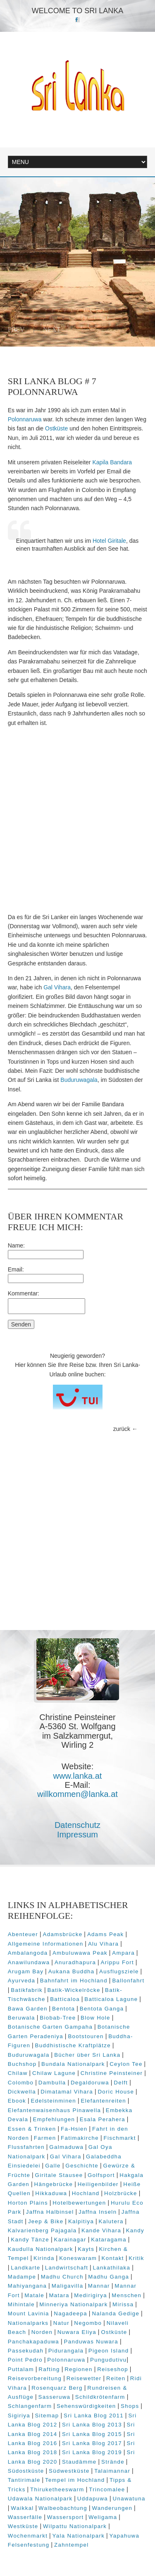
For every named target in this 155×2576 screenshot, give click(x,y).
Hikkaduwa (51, 2193)
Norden (42, 2332)
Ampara (123, 1953)
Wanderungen (112, 2508)
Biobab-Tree (58, 2018)
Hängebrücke (53, 2184)
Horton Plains (28, 2203)
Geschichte (81, 2166)
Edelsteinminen (53, 2101)
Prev (16, 329)
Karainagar (70, 2239)
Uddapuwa (92, 2498)
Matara (59, 2295)
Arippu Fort (117, 1962)
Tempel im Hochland (75, 2480)
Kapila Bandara (112, 462)
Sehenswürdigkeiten (86, 2406)
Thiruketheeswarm (57, 2489)
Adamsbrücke (63, 1934)
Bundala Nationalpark (73, 2064)
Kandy (135, 2230)
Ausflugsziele (119, 1971)
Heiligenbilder (98, 2184)
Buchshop (22, 2064)
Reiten (115, 2378)
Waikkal (22, 2508)
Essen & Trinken (32, 2129)
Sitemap (47, 2415)
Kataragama (108, 2239)
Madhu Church (62, 2277)
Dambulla (52, 2082)
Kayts (86, 2249)
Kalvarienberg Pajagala (42, 2230)
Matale (34, 2295)
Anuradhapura (75, 1962)
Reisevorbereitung (35, 2378)
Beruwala (21, 2018)
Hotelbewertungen (79, 2203)
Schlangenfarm (30, 2406)
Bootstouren (85, 2036)
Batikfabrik (27, 1990)
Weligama (102, 2517)
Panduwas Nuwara (91, 2341)
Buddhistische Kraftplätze (73, 2045)
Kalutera (111, 2221)
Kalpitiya (81, 2221)
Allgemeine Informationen (45, 1944)
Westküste (23, 2526)
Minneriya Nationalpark (73, 2304)
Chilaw (18, 2073)
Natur (61, 2323)
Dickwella (22, 2092)
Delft (121, 2082)
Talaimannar (112, 2471)
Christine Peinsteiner (112, 2073)
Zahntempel (71, 2545)
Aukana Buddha (71, 1971)
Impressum (77, 1834)
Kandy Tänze (30, 2239)
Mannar (99, 2286)
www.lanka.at (77, 1775)
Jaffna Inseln (98, 2212)
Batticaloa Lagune (111, 1999)
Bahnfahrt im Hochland (73, 1980)
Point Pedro (25, 2360)
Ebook (17, 2101)
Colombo (21, 2082)
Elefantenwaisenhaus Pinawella (54, 2110)
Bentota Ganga (102, 2009)
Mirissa (123, 2304)
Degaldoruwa (90, 2082)
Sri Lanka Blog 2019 (92, 2452)
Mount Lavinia (28, 2313)
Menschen (126, 2295)
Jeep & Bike (46, 2221)
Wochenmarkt (28, 2536)
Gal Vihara (57, 987)
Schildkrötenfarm (100, 2397)
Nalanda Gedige (115, 2313)
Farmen (45, 2138)
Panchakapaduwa (33, 2341)
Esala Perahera (102, 2119)
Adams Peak (105, 1934)
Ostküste (56, 428)
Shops (130, 2406)
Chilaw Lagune (54, 2073)
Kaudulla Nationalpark (40, 2249)
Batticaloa (65, 1999)
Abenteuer (23, 1934)
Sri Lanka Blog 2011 (94, 2415)
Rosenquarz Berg (56, 2388)
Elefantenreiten (103, 2101)
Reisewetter (84, 2378)
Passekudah (26, 2351)
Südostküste (26, 2471)
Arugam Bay (25, 1971)
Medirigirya (90, 2295)
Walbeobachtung (62, 2508)
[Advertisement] (77, 819)
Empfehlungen (54, 2119)
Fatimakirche (80, 2138)
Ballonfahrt (128, 1980)
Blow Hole (95, 2018)
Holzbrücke (120, 2193)
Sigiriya (19, 2415)
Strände (112, 2462)
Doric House (116, 2092)
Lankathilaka (112, 2268)
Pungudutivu (108, 2360)
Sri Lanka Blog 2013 (92, 2425)
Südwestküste (69, 2471)
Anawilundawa (29, 1962)
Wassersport (65, 2517)
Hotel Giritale (109, 540)
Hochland (86, 2193)
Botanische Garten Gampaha (50, 2027)
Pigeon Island (108, 2351)
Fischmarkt (119, 2138)
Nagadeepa (70, 2313)
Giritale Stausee (59, 2175)
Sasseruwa (54, 2397)
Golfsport (101, 2175)
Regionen (78, 2369)
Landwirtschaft (66, 2268)
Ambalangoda (28, 1953)
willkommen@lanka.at (77, 1794)
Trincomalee (107, 2489)
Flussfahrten (26, 2147)
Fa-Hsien (74, 2129)
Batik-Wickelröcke (73, 1990)
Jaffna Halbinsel (50, 2212)
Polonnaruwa (25, 419)
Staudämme (79, 2462)
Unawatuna (129, 2498)
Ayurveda (22, 1980)
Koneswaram (78, 2258)
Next (52, 329)
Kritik (136, 2258)
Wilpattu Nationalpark (75, 2526)
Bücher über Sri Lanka (87, 2055)
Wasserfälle (25, 2517)
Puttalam (21, 2369)
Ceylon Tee (126, 2064)
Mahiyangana (27, 2286)
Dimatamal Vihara (67, 2092)
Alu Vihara (103, 1944)
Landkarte (25, 2268)
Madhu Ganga (108, 2277)
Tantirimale (24, 2480)
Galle (53, 2166)
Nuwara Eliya (76, 2332)
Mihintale (21, 2304)
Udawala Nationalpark (40, 2498)
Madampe (22, 2277)
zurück (121, 1429)
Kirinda (44, 2258)
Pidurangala (66, 2351)
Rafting (49, 2369)
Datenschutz (77, 1825)
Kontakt (112, 2258)
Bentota (63, 2009)
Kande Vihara (101, 2230)
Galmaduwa (66, 2147)
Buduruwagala (79, 1080)
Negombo (88, 2323)
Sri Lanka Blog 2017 (92, 2443)
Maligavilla (67, 2286)
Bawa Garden (28, 2009)
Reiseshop (112, 2369)
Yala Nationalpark (78, 2536)
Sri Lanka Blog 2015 (92, 2434)
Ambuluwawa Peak (79, 1953)
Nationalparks (28, 2323)
